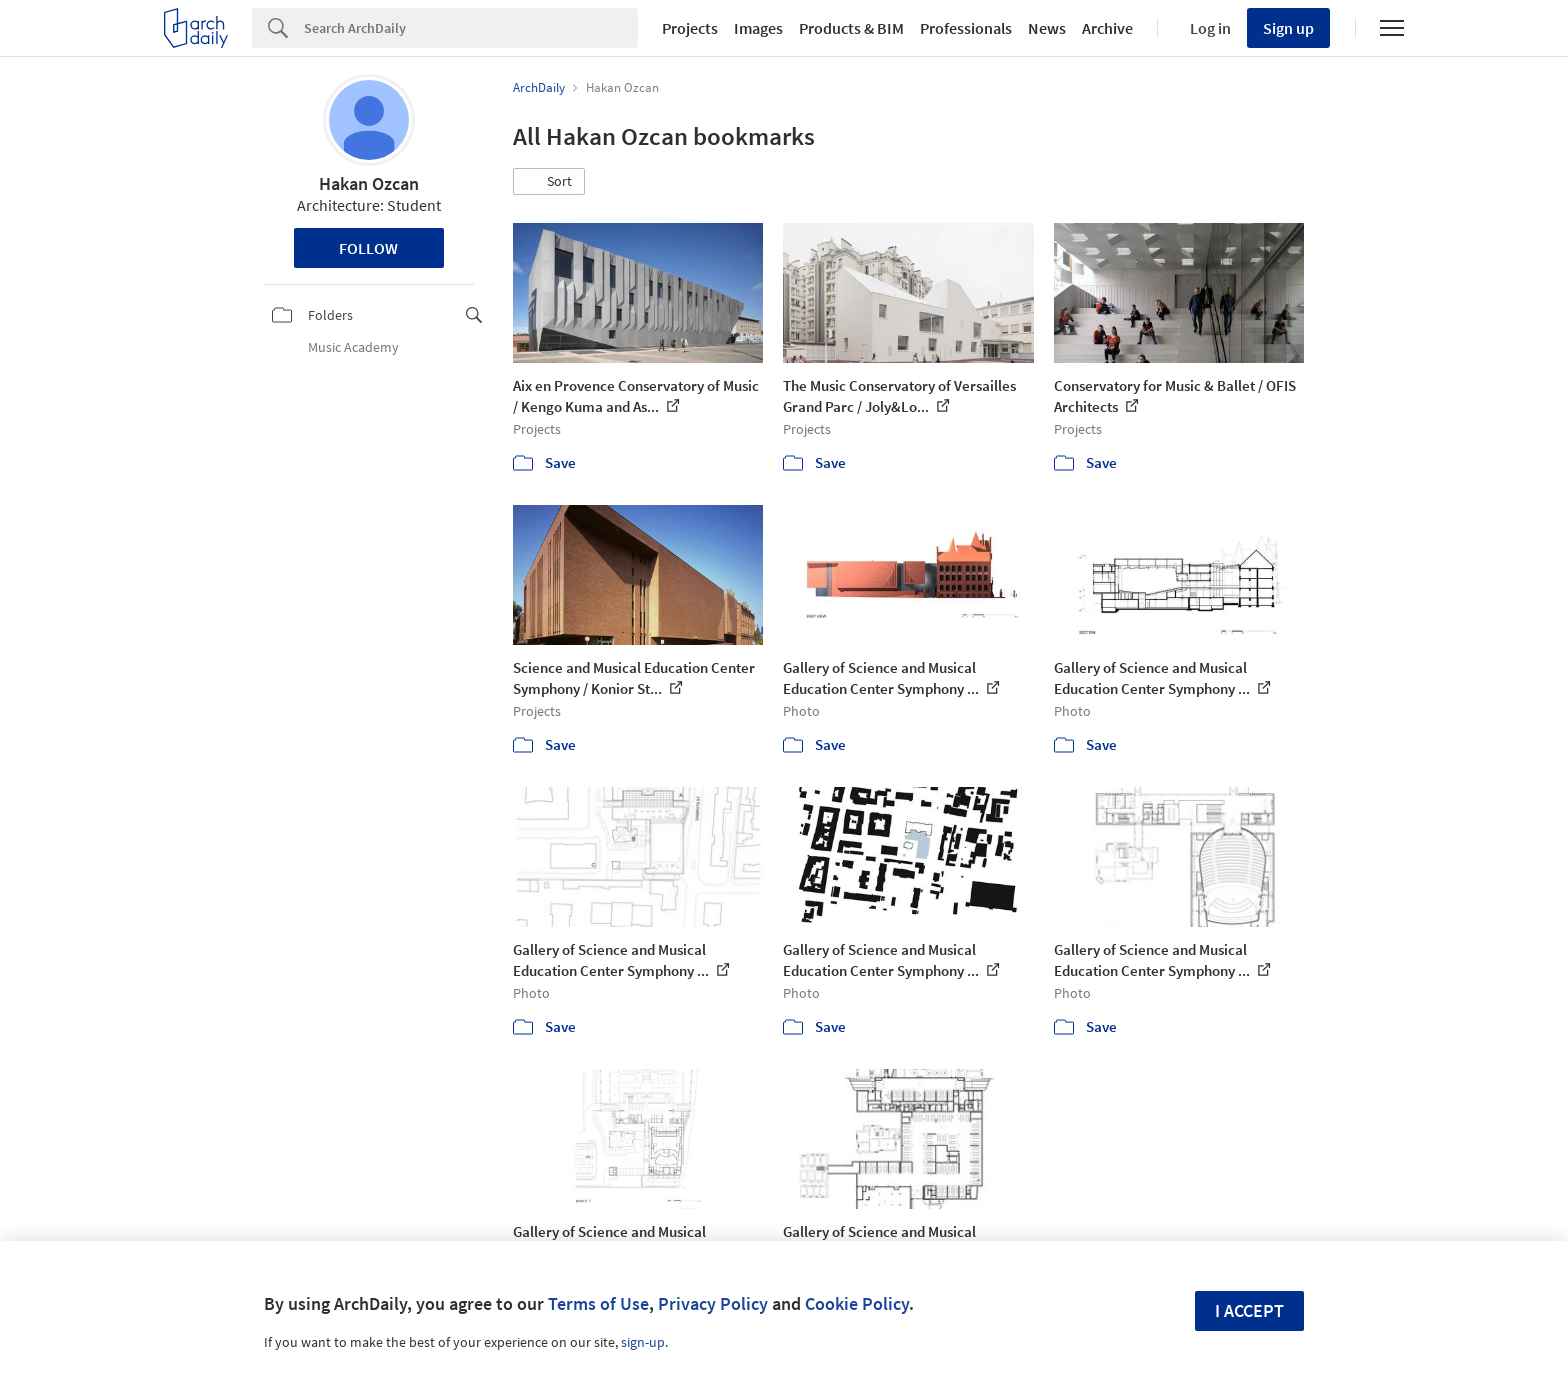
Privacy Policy (713, 1303)
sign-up (643, 1342)
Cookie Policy (857, 1303)
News (1047, 28)
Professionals (966, 28)
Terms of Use (598, 1303)
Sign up (1288, 28)
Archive (1107, 28)
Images (758, 28)
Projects (690, 28)
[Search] (471, 28)
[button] (549, 182)
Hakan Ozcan (369, 183)
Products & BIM (851, 28)
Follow (368, 248)
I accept (1249, 1310)
